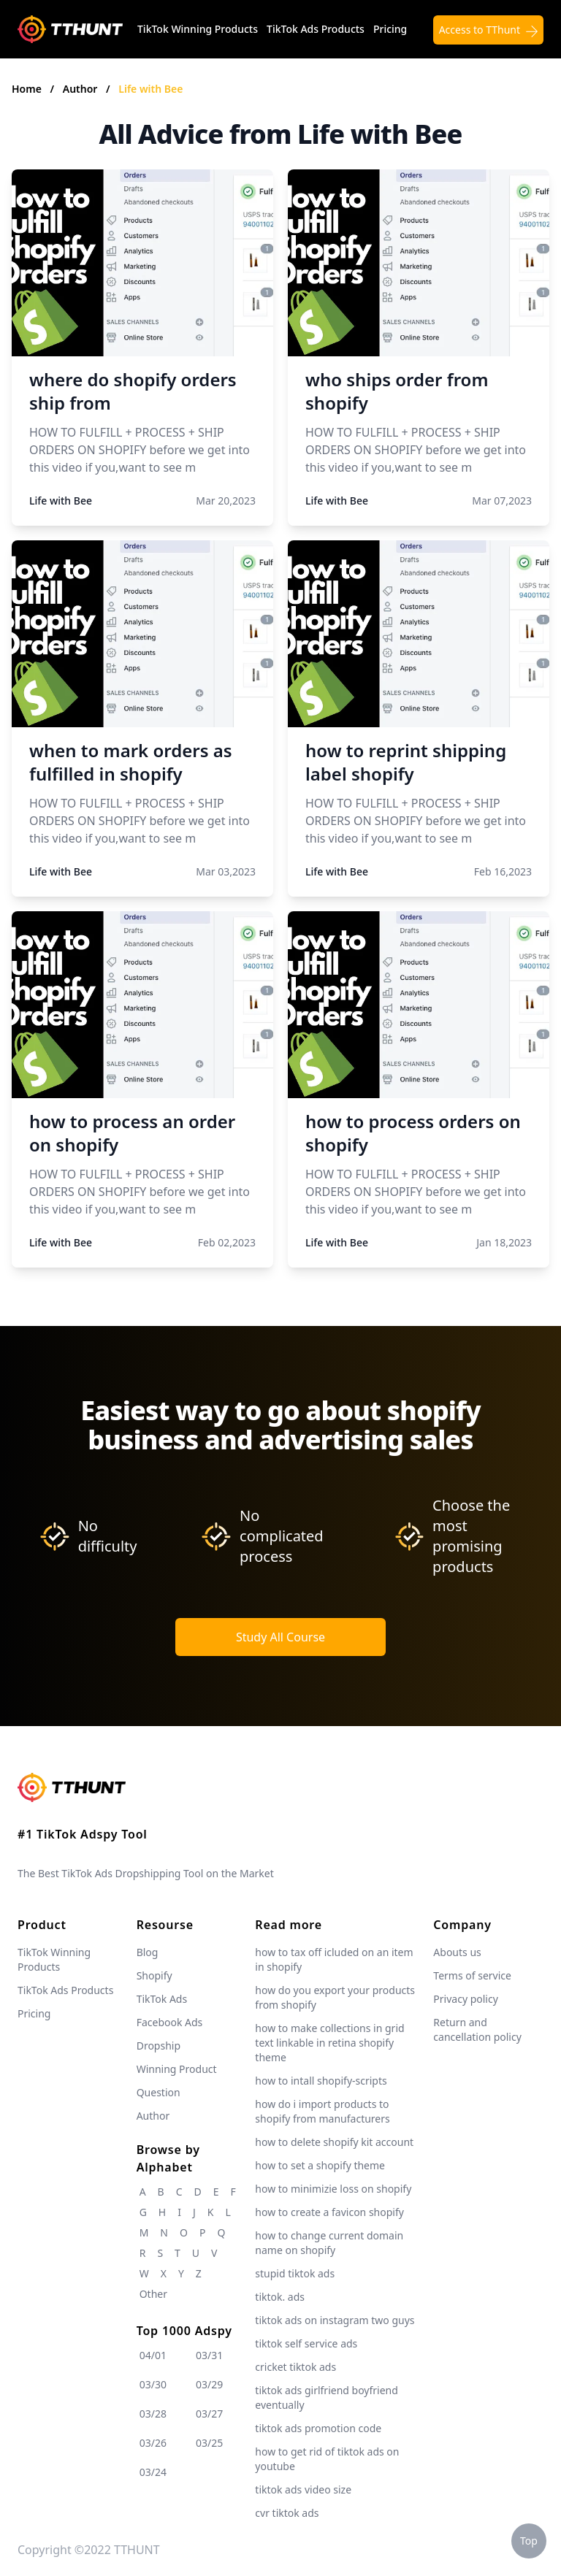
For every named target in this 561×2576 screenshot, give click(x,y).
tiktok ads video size (303, 2489)
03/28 (153, 2413)
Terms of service (472, 1975)
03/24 (153, 2472)
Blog (148, 1952)
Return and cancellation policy (477, 2029)
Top (529, 2541)
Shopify (154, 1975)
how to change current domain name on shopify (329, 2242)
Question (158, 2092)
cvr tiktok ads (286, 2513)
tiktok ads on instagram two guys (334, 2320)
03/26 (153, 2443)
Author (81, 89)
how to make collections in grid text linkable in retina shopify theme (329, 2042)
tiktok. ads (280, 2297)
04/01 (153, 2355)
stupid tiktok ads (295, 2273)
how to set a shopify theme (320, 2165)
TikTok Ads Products (316, 29)
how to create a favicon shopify (329, 2212)
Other (153, 2294)
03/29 (209, 2384)
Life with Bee (150, 89)
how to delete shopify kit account (334, 2142)
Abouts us (457, 1952)
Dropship (158, 2045)
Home (27, 89)
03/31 (209, 2355)
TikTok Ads (162, 1999)
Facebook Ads (170, 2022)
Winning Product (177, 2069)
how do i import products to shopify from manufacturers (322, 2111)
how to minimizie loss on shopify (333, 2189)
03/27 (209, 2413)
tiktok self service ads (306, 2343)
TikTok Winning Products (197, 29)
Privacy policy (465, 1999)
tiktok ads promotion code (318, 2428)
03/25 (209, 2443)
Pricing (390, 29)
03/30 (153, 2384)
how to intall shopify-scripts (320, 2081)
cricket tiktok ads (295, 2367)
